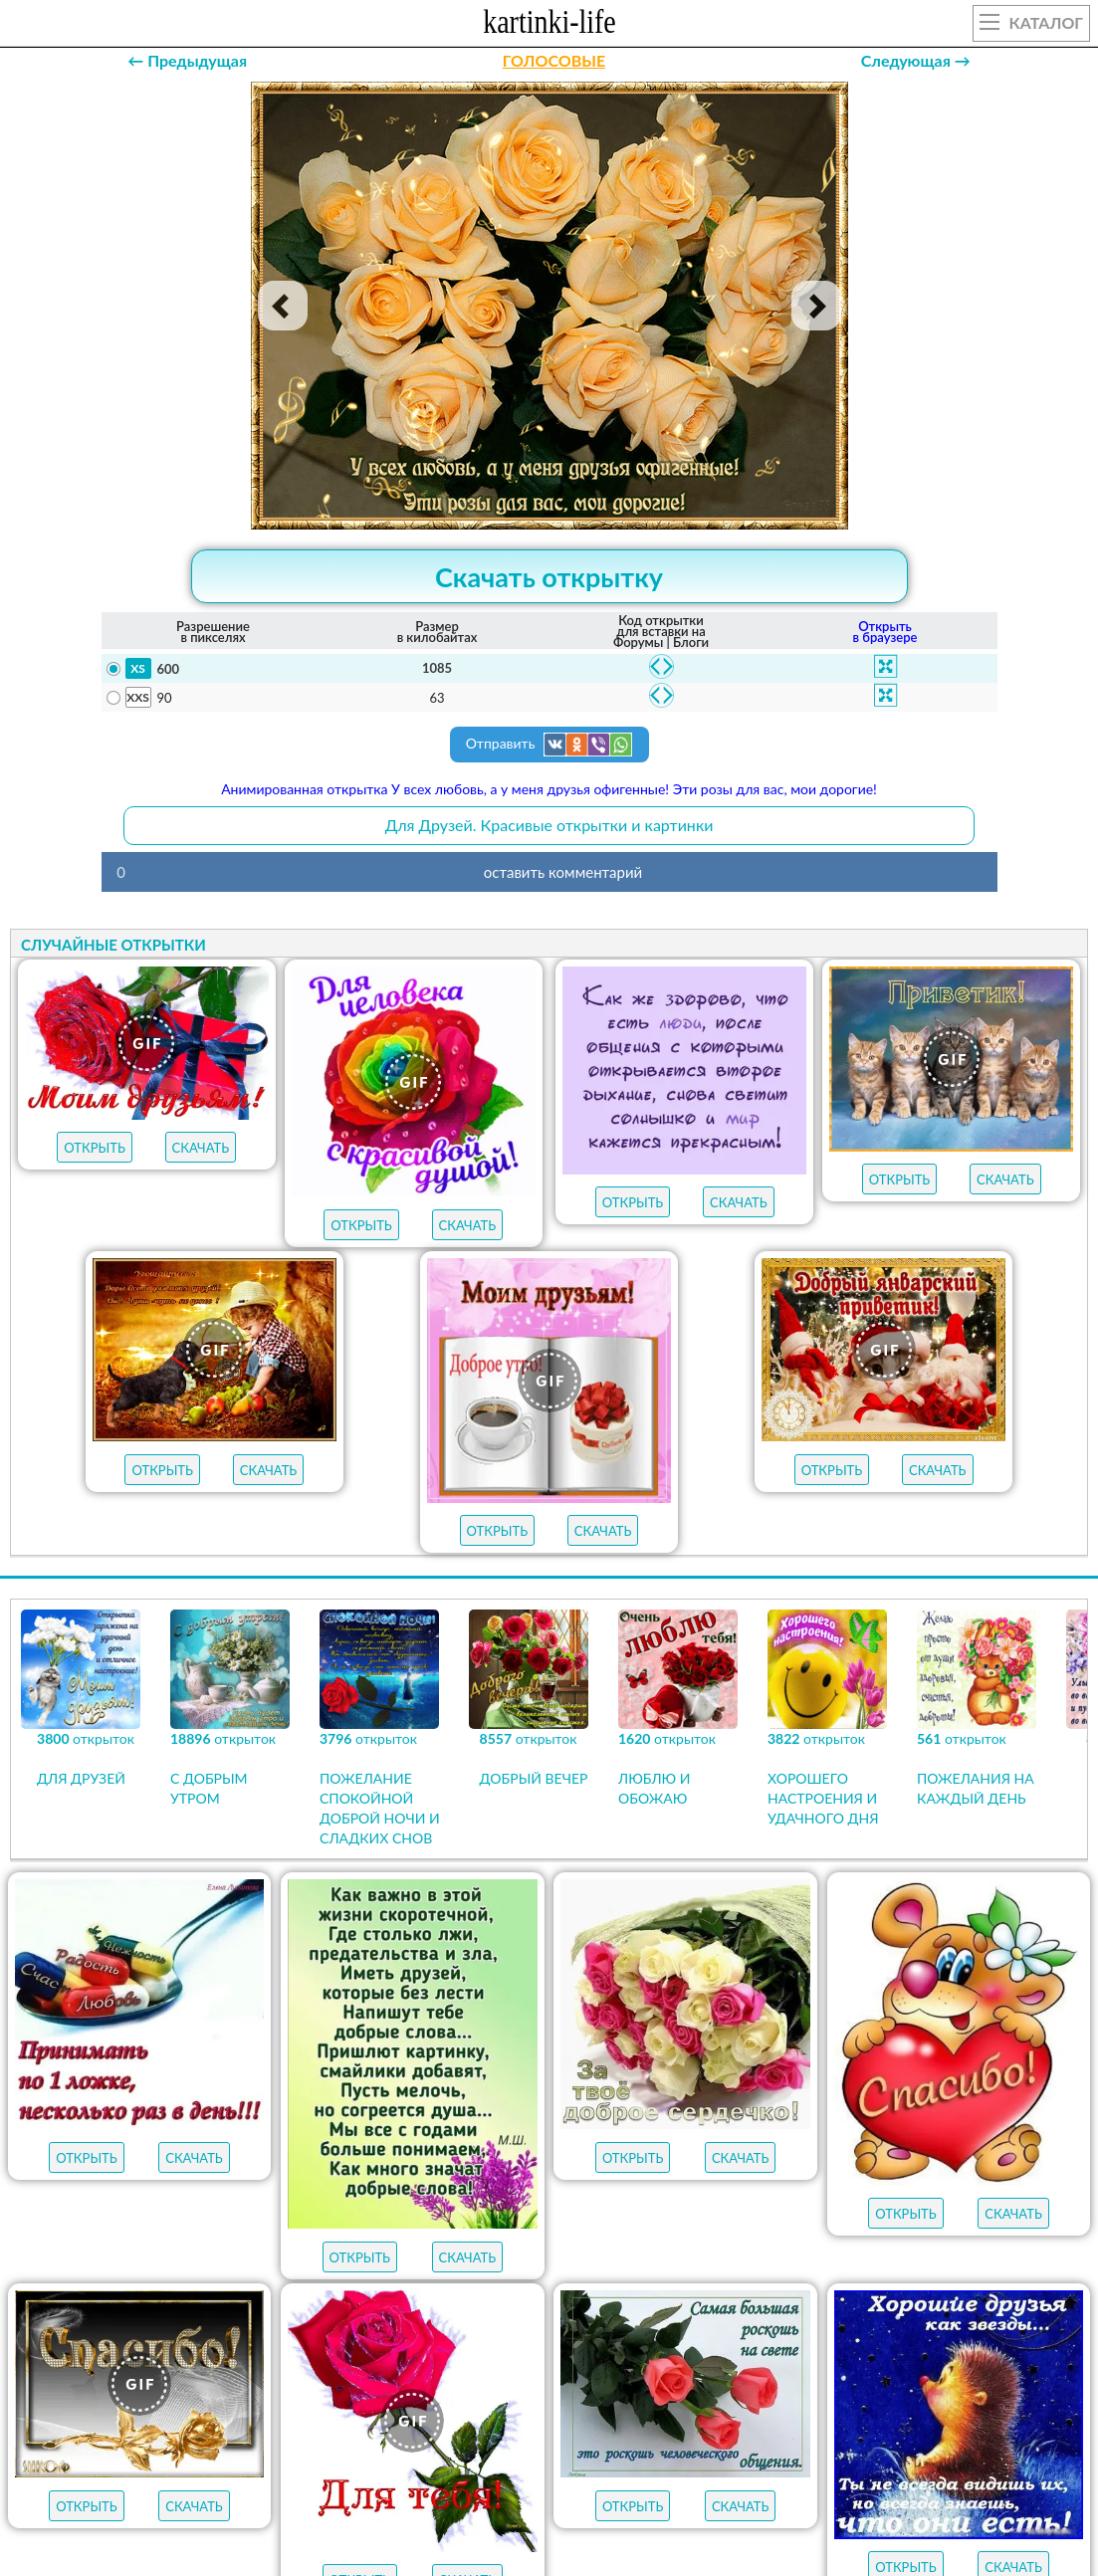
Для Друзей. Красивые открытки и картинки (549, 824)
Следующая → (916, 60)
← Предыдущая (187, 60)
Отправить (549, 744)
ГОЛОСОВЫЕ (554, 60)
